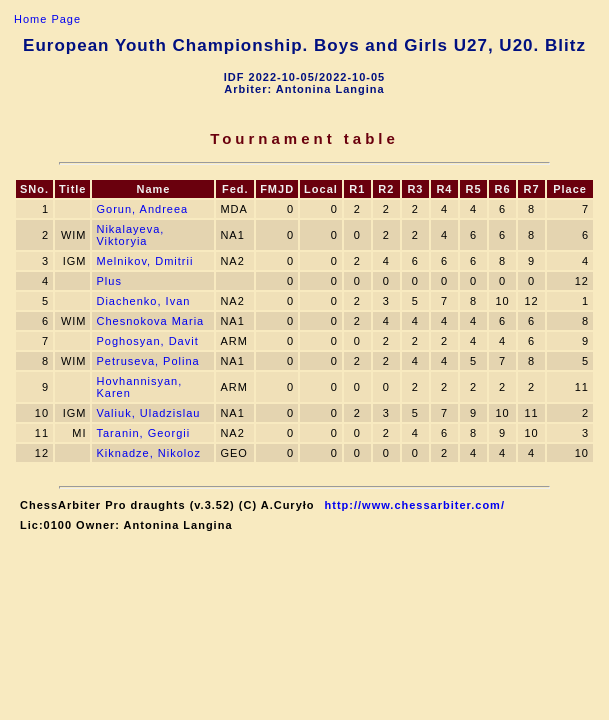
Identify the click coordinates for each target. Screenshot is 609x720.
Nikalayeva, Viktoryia (130, 235)
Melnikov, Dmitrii (144, 261)
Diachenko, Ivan (143, 301)
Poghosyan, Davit (147, 341)
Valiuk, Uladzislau (148, 413)
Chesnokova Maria (150, 321)
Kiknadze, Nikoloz (148, 453)
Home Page (47, 19)
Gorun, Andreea (142, 209)
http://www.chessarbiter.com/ (415, 505)
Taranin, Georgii (143, 433)
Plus (108, 281)
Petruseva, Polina (147, 361)
